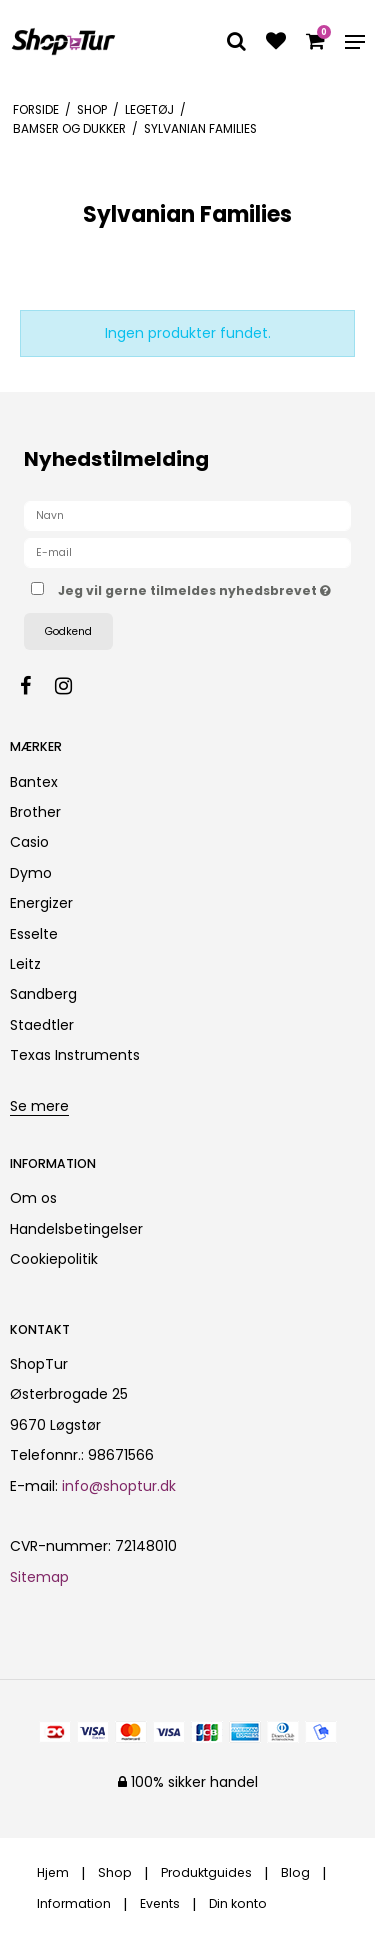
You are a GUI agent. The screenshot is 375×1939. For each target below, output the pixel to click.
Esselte (34, 934)
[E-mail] (187, 552)
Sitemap (39, 1577)
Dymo (31, 873)
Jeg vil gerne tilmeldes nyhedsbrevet (194, 587)
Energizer (41, 903)
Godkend (68, 631)
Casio (29, 842)
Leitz (25, 964)
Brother (35, 812)
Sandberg (43, 994)
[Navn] (187, 515)
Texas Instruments (75, 1055)
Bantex (34, 782)
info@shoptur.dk (119, 1486)
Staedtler (42, 1025)
